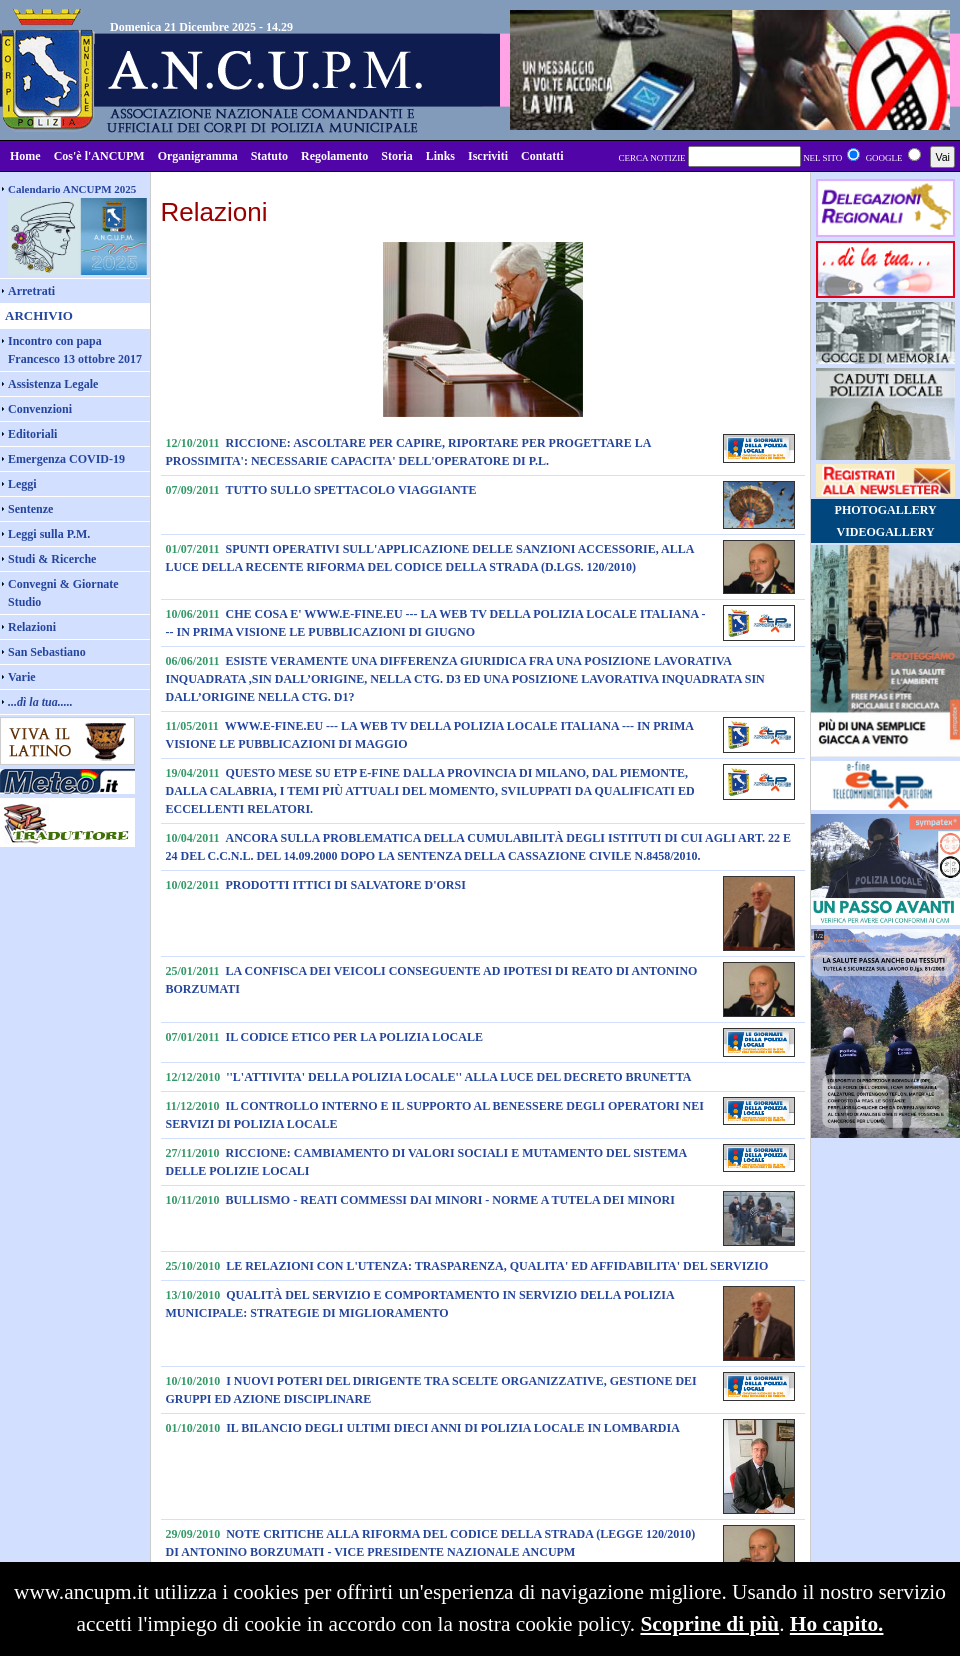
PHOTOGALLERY (886, 510)
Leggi (22, 484)
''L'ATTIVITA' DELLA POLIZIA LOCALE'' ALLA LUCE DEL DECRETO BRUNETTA (458, 1077)
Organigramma (198, 156)
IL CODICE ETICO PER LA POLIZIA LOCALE (354, 1037)
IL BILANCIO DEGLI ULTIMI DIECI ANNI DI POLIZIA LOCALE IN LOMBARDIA (453, 1428)
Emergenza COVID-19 (66, 459)
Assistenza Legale (53, 384)
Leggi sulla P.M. (49, 534)
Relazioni (32, 627)
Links (440, 156)
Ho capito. (837, 1624)
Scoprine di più (709, 1624)
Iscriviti (488, 156)
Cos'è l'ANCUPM (99, 156)
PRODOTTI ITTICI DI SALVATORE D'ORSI (346, 885)
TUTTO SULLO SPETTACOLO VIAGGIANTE (351, 490)
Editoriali (32, 434)
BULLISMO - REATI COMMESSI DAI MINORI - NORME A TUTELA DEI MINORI (450, 1200)
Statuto (269, 156)
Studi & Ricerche (52, 559)
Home (25, 156)
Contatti (542, 156)
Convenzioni (40, 409)
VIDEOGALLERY (885, 532)
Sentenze (30, 509)
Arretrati (31, 291)
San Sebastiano (47, 652)
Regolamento (334, 156)
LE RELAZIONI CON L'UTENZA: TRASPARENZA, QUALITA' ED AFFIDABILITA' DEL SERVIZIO (497, 1266)
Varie (22, 677)
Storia (396, 156)
